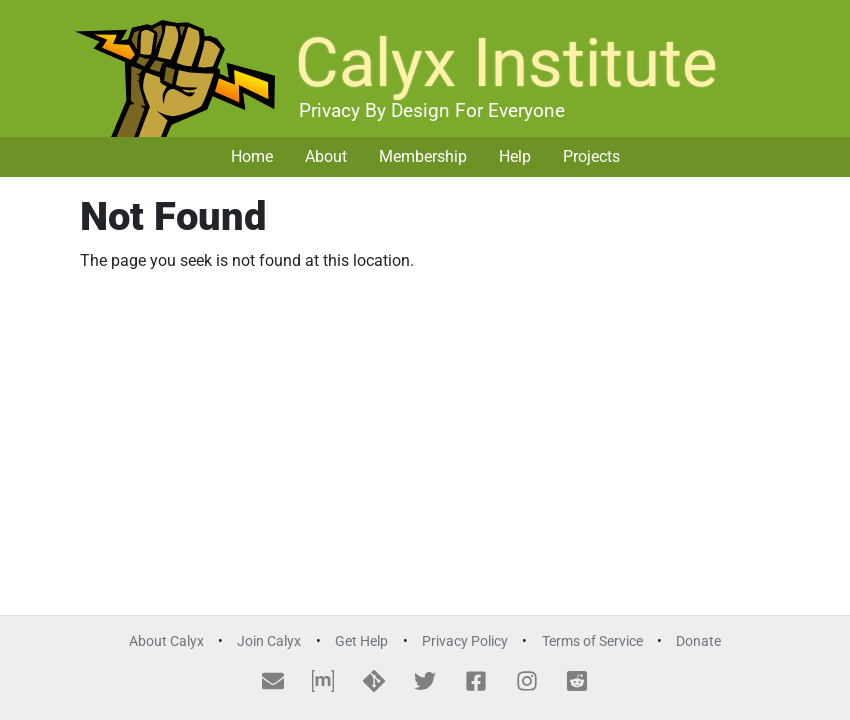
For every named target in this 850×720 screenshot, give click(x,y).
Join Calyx (269, 641)
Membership (423, 156)
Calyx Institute (506, 63)
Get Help (361, 641)
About (326, 156)
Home (252, 156)
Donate (698, 641)
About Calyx (166, 641)
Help (515, 156)
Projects (591, 156)
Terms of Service (592, 641)
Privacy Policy (465, 641)
